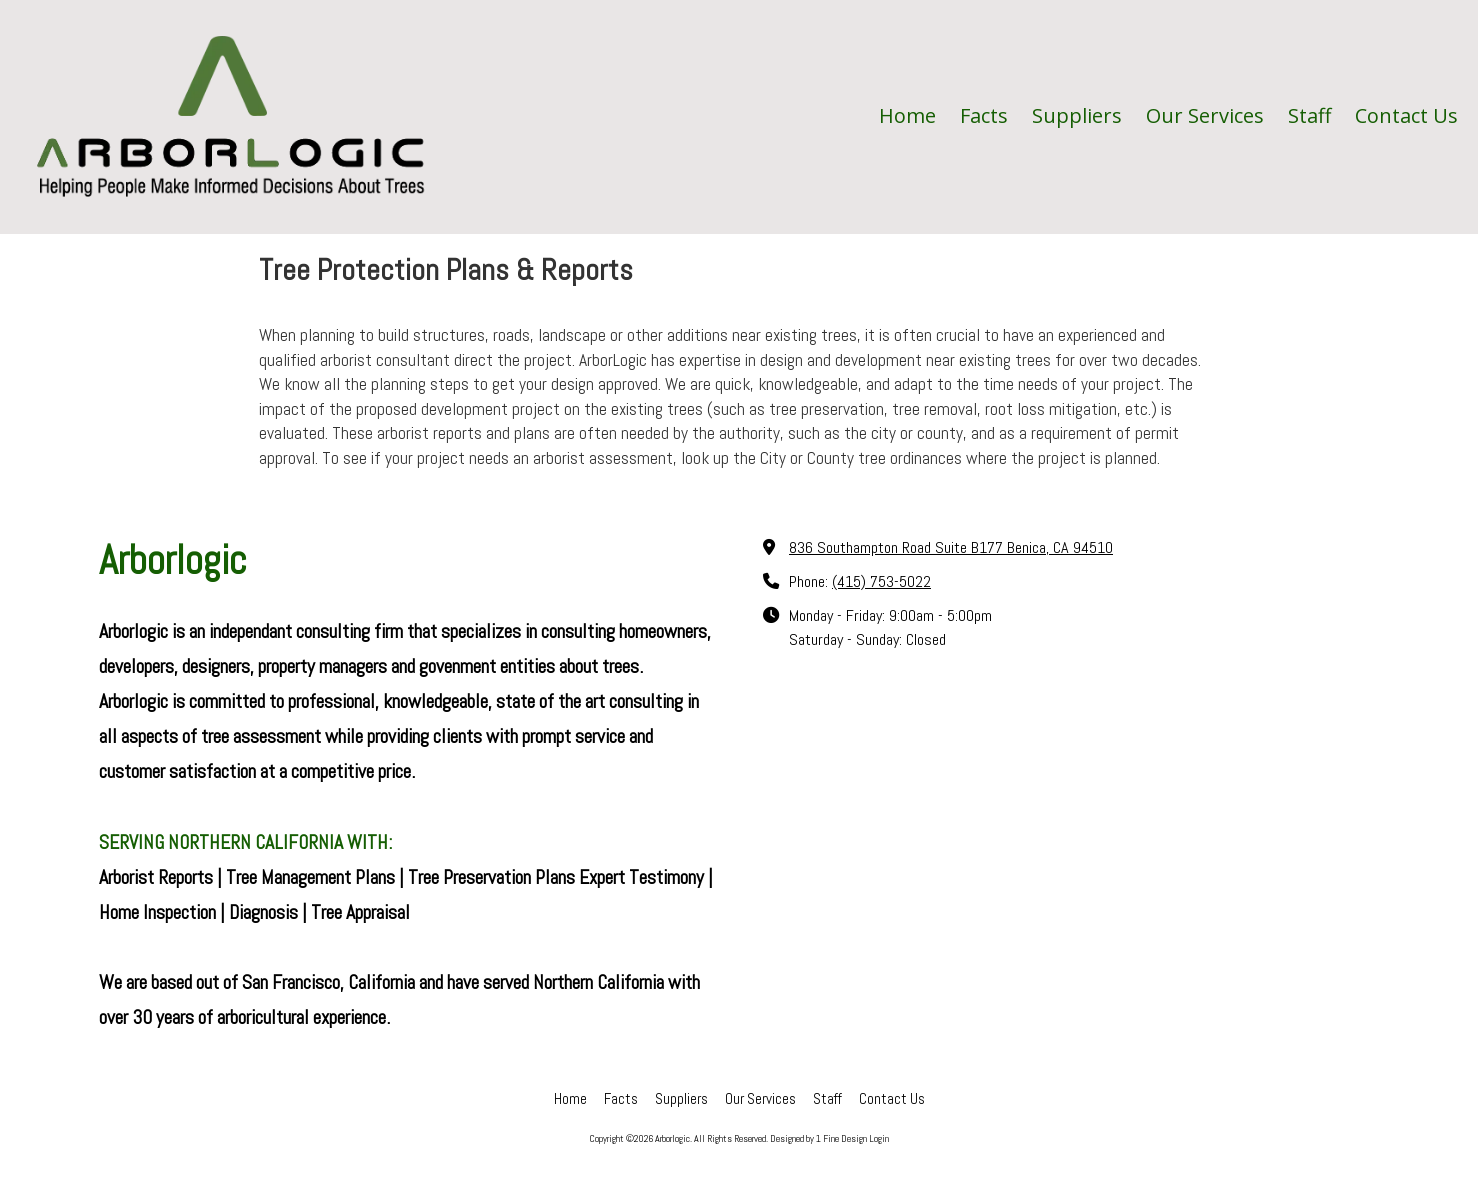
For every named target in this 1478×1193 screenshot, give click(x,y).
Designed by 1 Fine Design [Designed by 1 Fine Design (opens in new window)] (818, 1138)
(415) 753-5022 (881, 581)
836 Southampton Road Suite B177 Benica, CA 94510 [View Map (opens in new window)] (951, 547)
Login (879, 1138)
